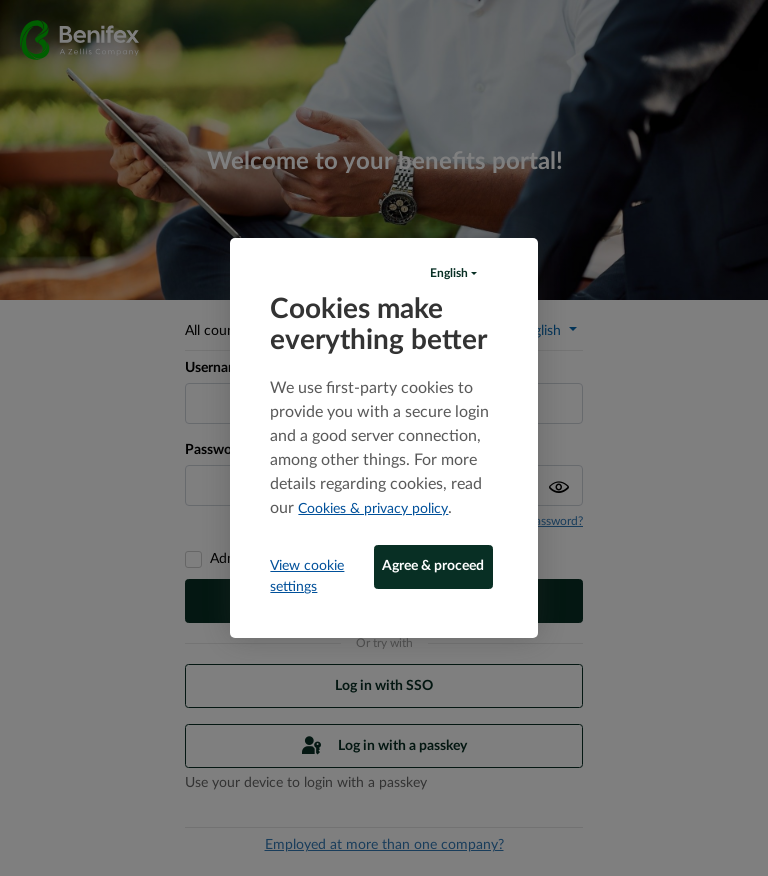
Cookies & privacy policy (373, 509)
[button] (454, 273)
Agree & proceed (433, 566)
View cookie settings (307, 576)
